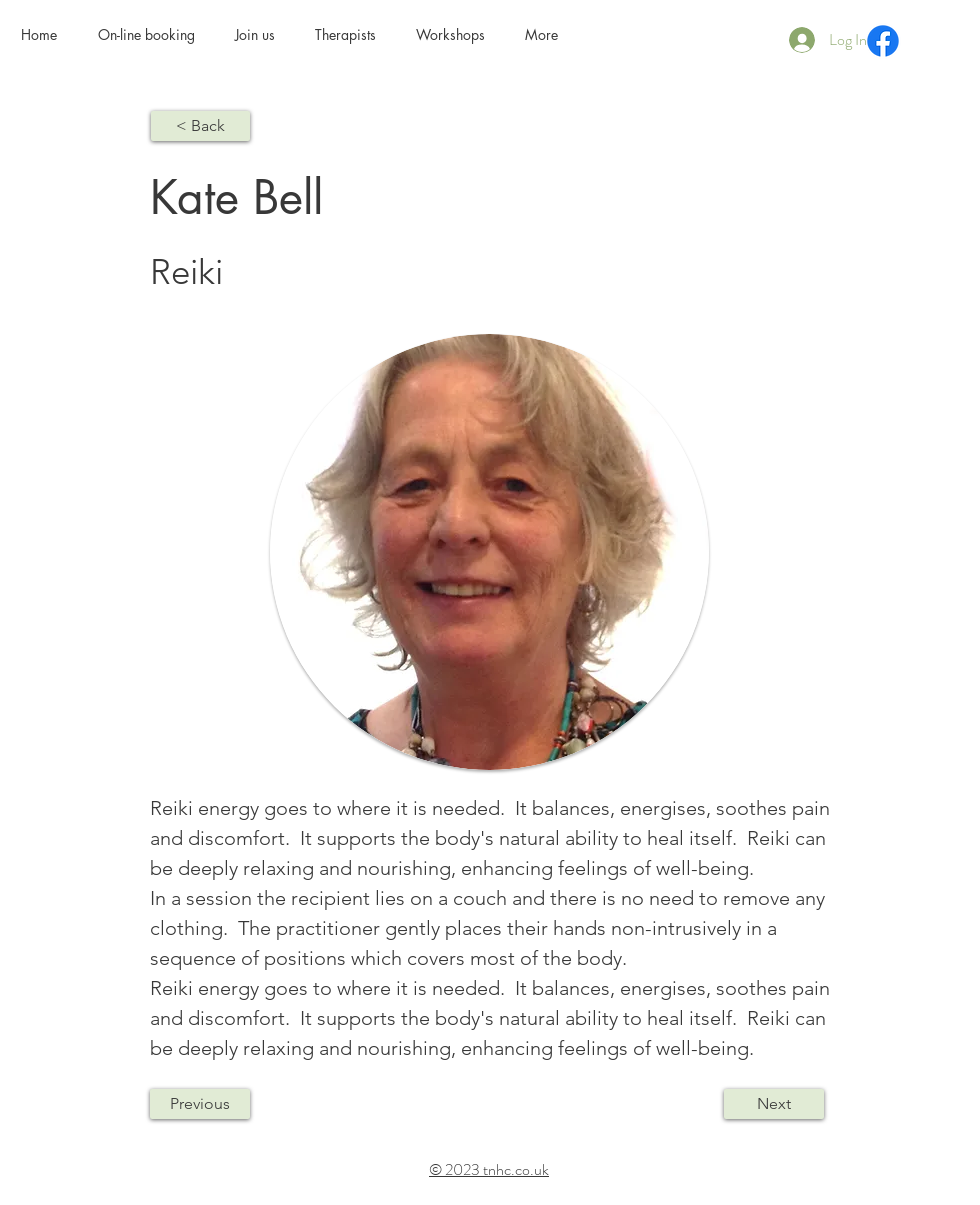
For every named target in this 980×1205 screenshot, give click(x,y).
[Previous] (200, 1104)
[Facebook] (883, 41)
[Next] (774, 1104)
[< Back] (200, 126)
